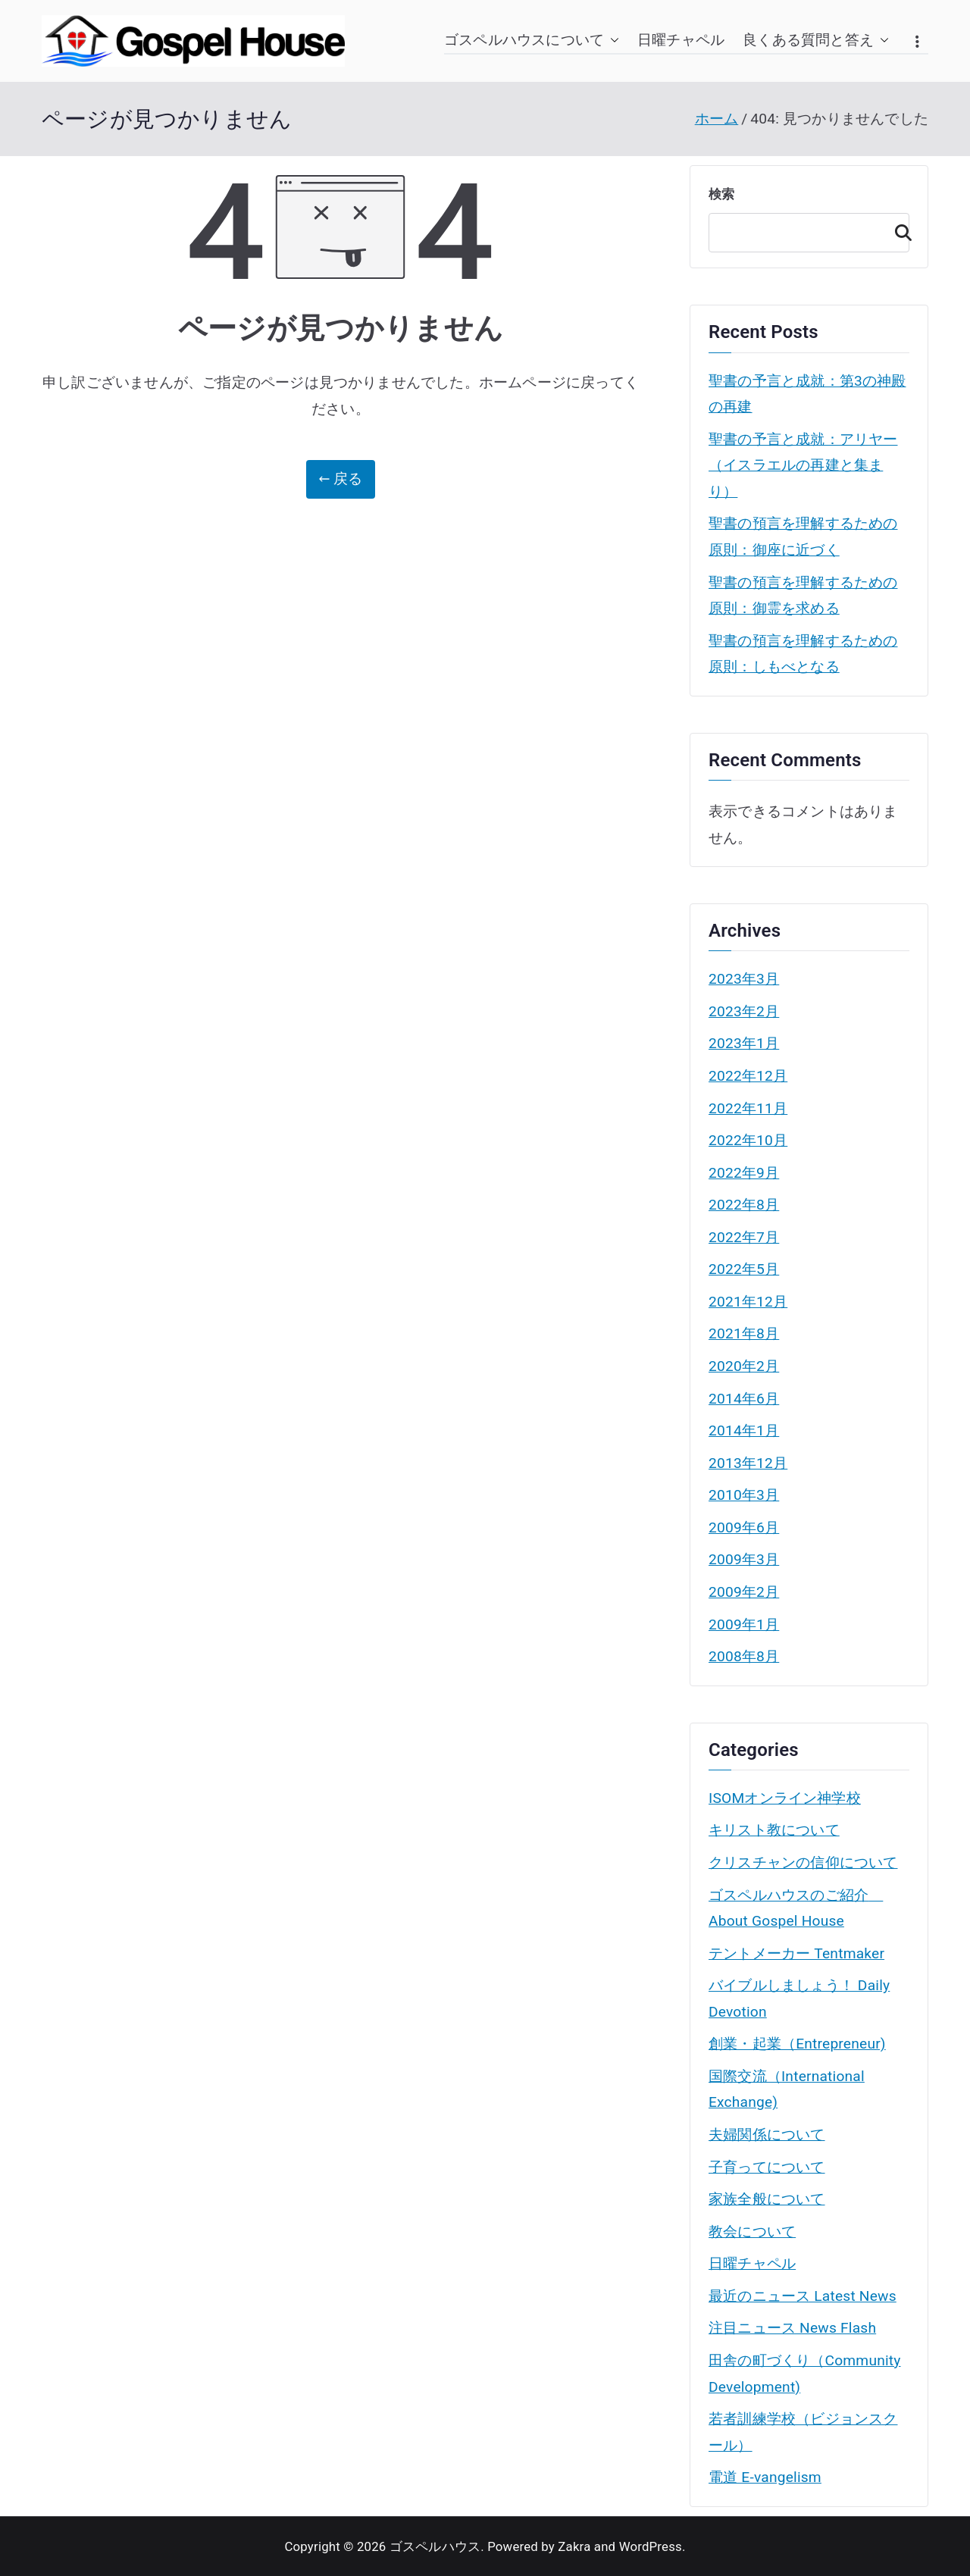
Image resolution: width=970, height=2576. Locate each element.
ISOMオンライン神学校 (785, 1798)
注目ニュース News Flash (792, 2328)
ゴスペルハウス (435, 2546)
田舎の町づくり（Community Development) (805, 2374)
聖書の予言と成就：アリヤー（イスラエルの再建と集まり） (803, 465)
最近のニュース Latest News (802, 2296)
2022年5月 (744, 1269)
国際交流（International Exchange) (787, 2089)
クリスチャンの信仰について (803, 1862)
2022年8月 (744, 1204)
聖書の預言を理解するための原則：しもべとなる (803, 654)
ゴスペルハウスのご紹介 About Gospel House (796, 1908)
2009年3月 (744, 1559)
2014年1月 (744, 1430)
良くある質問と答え (816, 40)
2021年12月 (748, 1301)
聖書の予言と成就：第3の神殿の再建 (807, 394)
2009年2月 (744, 1592)
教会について (752, 2231)
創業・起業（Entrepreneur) (797, 2043)
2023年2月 (744, 1011)
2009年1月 (744, 1624)
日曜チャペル (680, 40)
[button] (611, 40)
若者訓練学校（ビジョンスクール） (803, 2432)
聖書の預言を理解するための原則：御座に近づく (803, 537)
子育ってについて (767, 2167)
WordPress (650, 2546)
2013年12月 (748, 1463)
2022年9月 (744, 1173)
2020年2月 (744, 1366)
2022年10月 (748, 1140)
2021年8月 (744, 1333)
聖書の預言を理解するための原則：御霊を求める (803, 596)
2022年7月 (744, 1237)
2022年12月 (748, 1076)
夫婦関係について (767, 2134)
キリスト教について (774, 1830)
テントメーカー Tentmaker (796, 1953)
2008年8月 (744, 1656)
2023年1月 (744, 1043)
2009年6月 (744, 1527)
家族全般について (767, 2199)
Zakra (574, 2546)
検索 (721, 194)
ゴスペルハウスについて (531, 40)
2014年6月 (744, 1398)
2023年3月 (744, 979)
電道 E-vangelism (765, 2477)
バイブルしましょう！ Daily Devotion (799, 1998)
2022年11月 (748, 1108)
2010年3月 (744, 1495)
